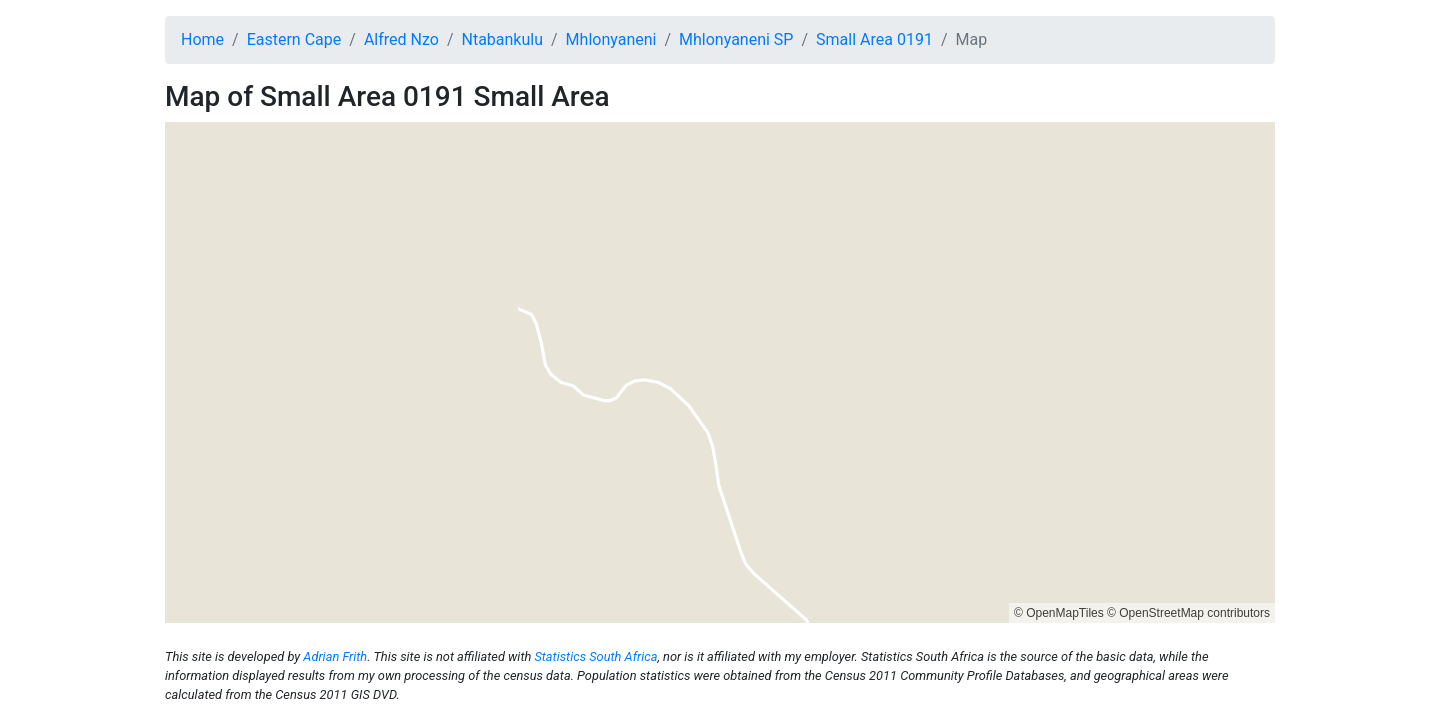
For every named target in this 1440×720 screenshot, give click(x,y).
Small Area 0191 (874, 39)
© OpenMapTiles (1059, 613)
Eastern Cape (294, 39)
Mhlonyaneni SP (736, 39)
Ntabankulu (502, 39)
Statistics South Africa (595, 656)
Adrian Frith (335, 656)
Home (202, 39)
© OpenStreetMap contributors (1188, 613)
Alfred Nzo (401, 39)
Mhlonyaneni (611, 39)
